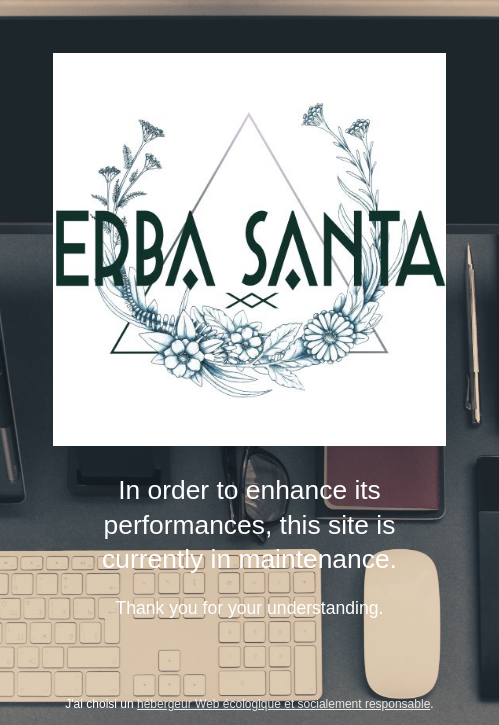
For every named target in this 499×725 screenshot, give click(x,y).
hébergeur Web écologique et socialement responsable (283, 704)
